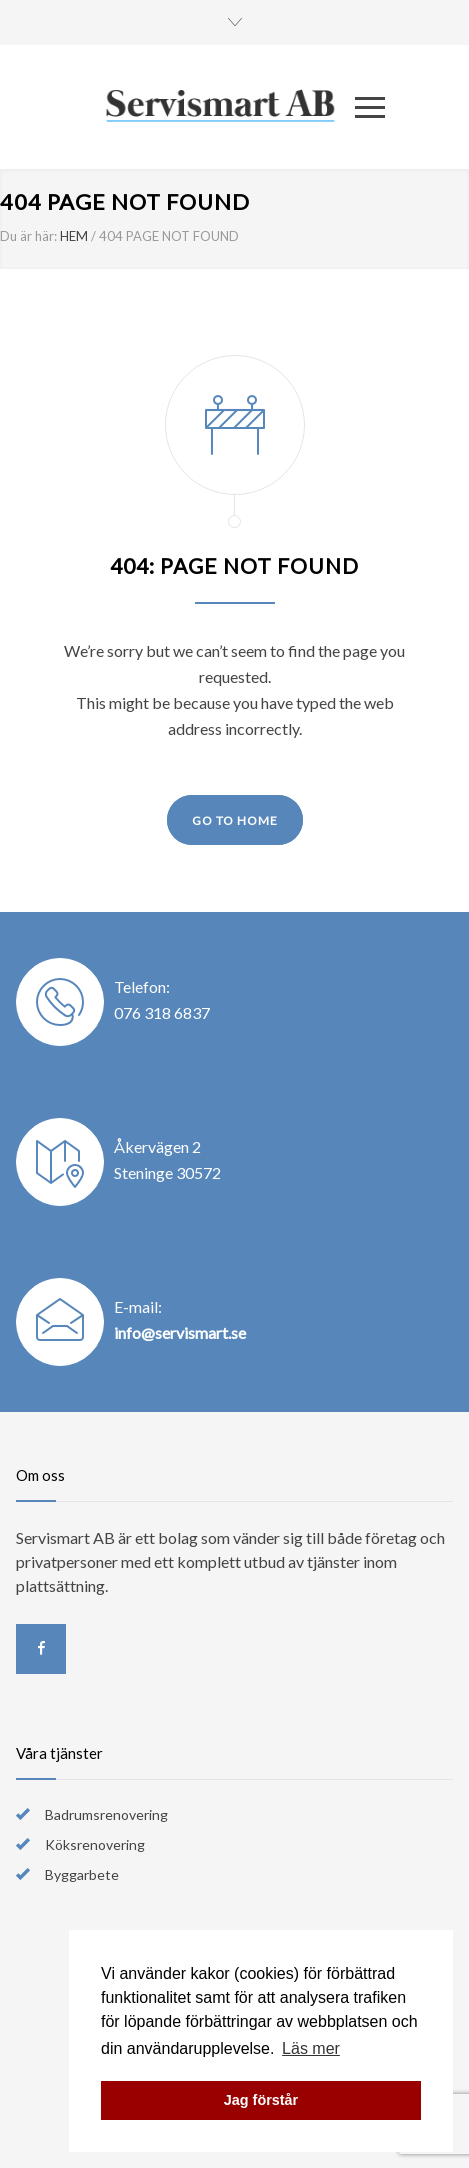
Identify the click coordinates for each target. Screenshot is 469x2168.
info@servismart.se (180, 1332)
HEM (74, 236)
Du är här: (28, 236)
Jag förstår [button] (261, 2100)
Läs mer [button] (311, 2048)
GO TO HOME (235, 820)
